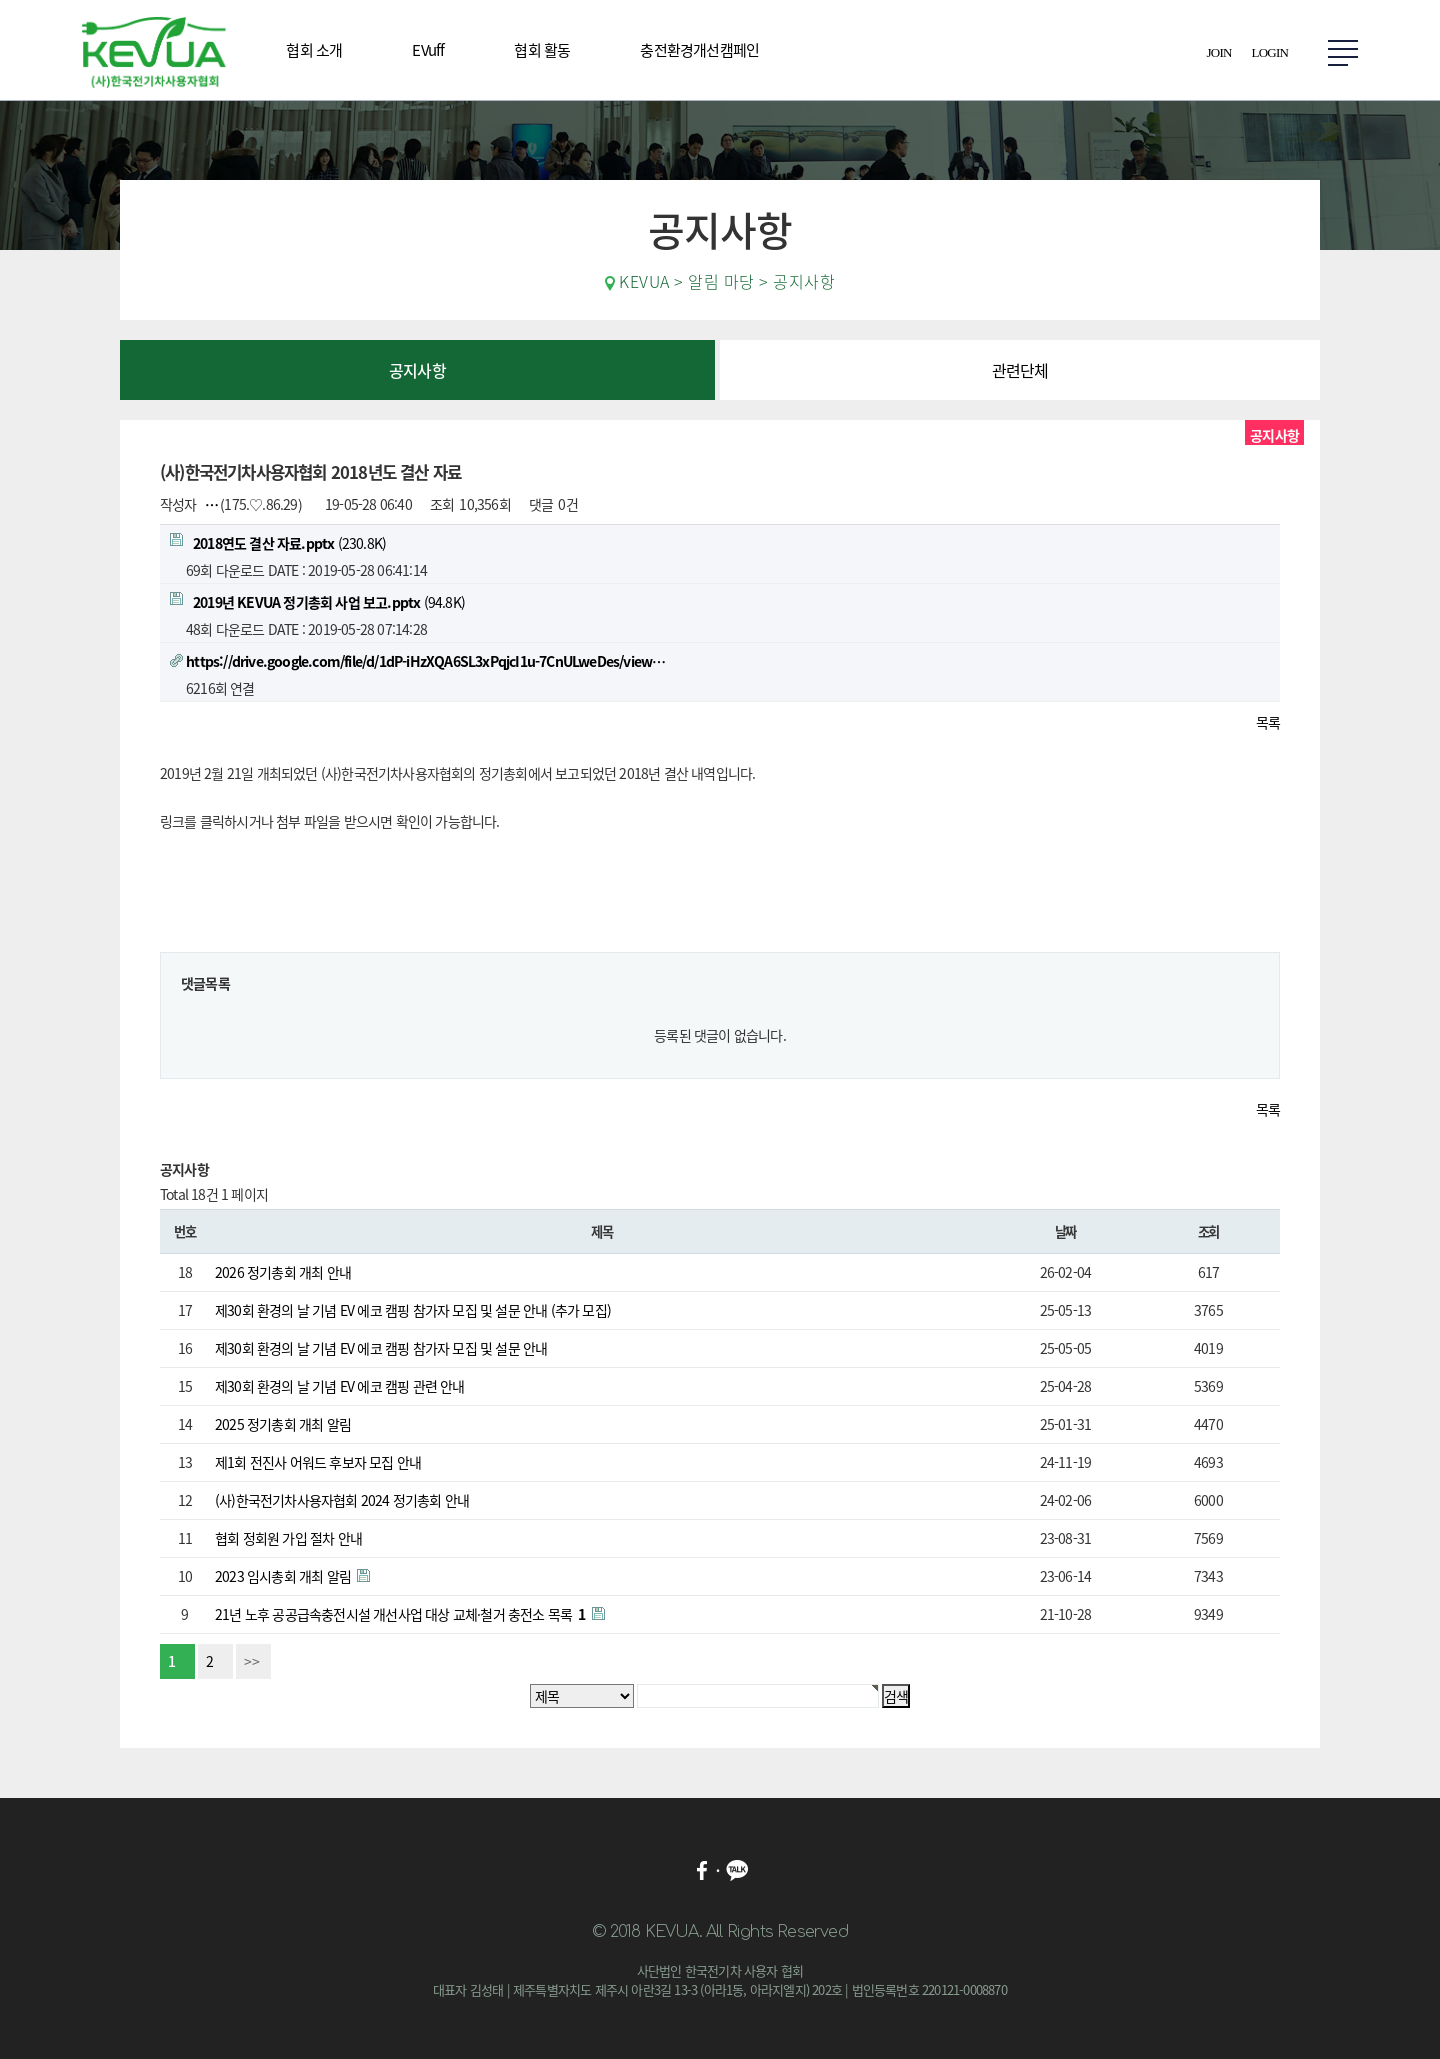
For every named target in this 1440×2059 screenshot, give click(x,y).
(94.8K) (317, 602)
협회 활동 (542, 50)
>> (252, 1661)
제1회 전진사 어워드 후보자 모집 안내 (318, 1462)
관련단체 (1020, 370)
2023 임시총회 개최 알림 (284, 1576)
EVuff (428, 50)
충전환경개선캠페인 (699, 50)
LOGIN (1270, 52)
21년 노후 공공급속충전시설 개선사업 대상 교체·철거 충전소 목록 (402, 1614)
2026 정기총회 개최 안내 (283, 1272)
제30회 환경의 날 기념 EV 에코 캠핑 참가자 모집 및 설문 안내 (381, 1348)
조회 (1208, 1231)
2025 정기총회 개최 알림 (283, 1424)
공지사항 (417, 370)
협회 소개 (314, 50)
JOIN (1219, 52)
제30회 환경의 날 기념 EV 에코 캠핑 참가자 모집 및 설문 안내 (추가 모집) (413, 1310)
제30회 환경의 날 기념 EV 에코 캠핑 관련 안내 (340, 1386)
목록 (1268, 722)
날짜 (1065, 1231)
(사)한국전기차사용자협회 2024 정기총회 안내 (342, 1500)
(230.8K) (278, 543)
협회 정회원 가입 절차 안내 (288, 1538)
